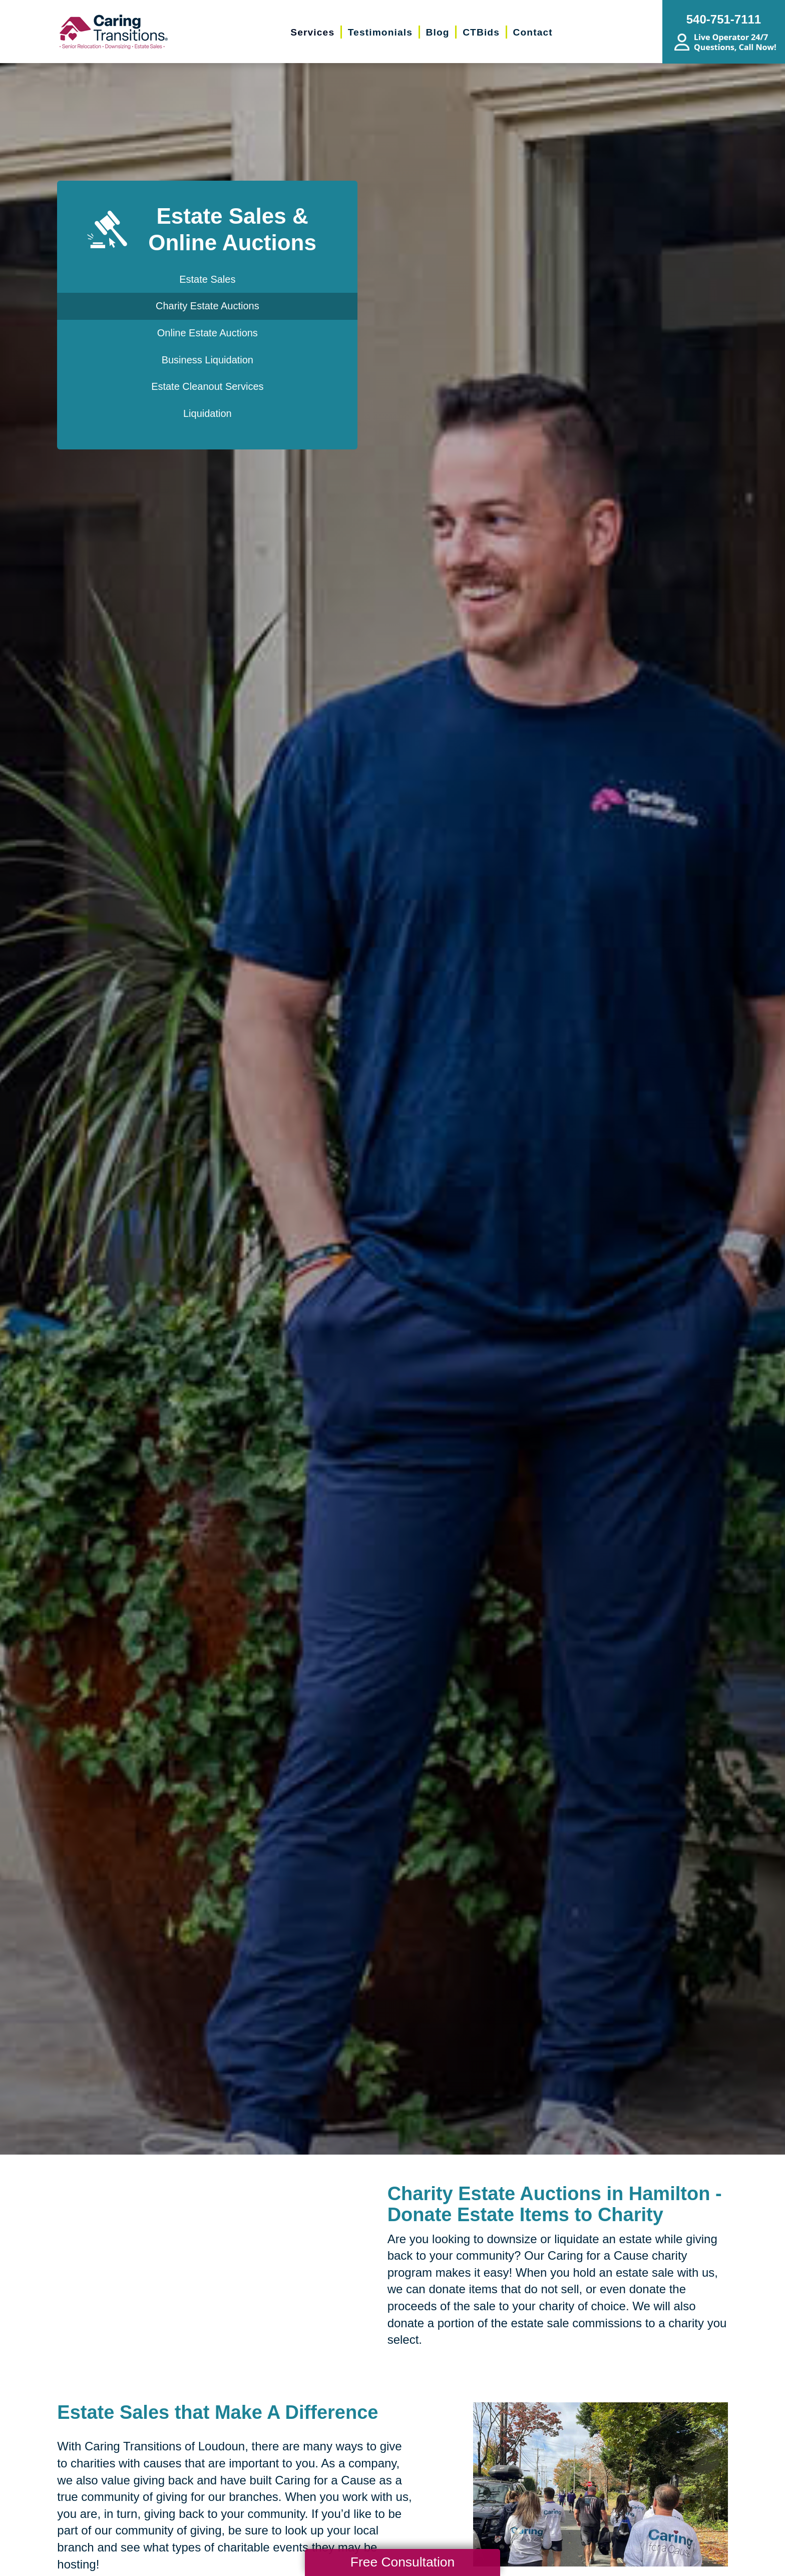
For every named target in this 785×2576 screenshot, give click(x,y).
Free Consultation (402, 2561)
